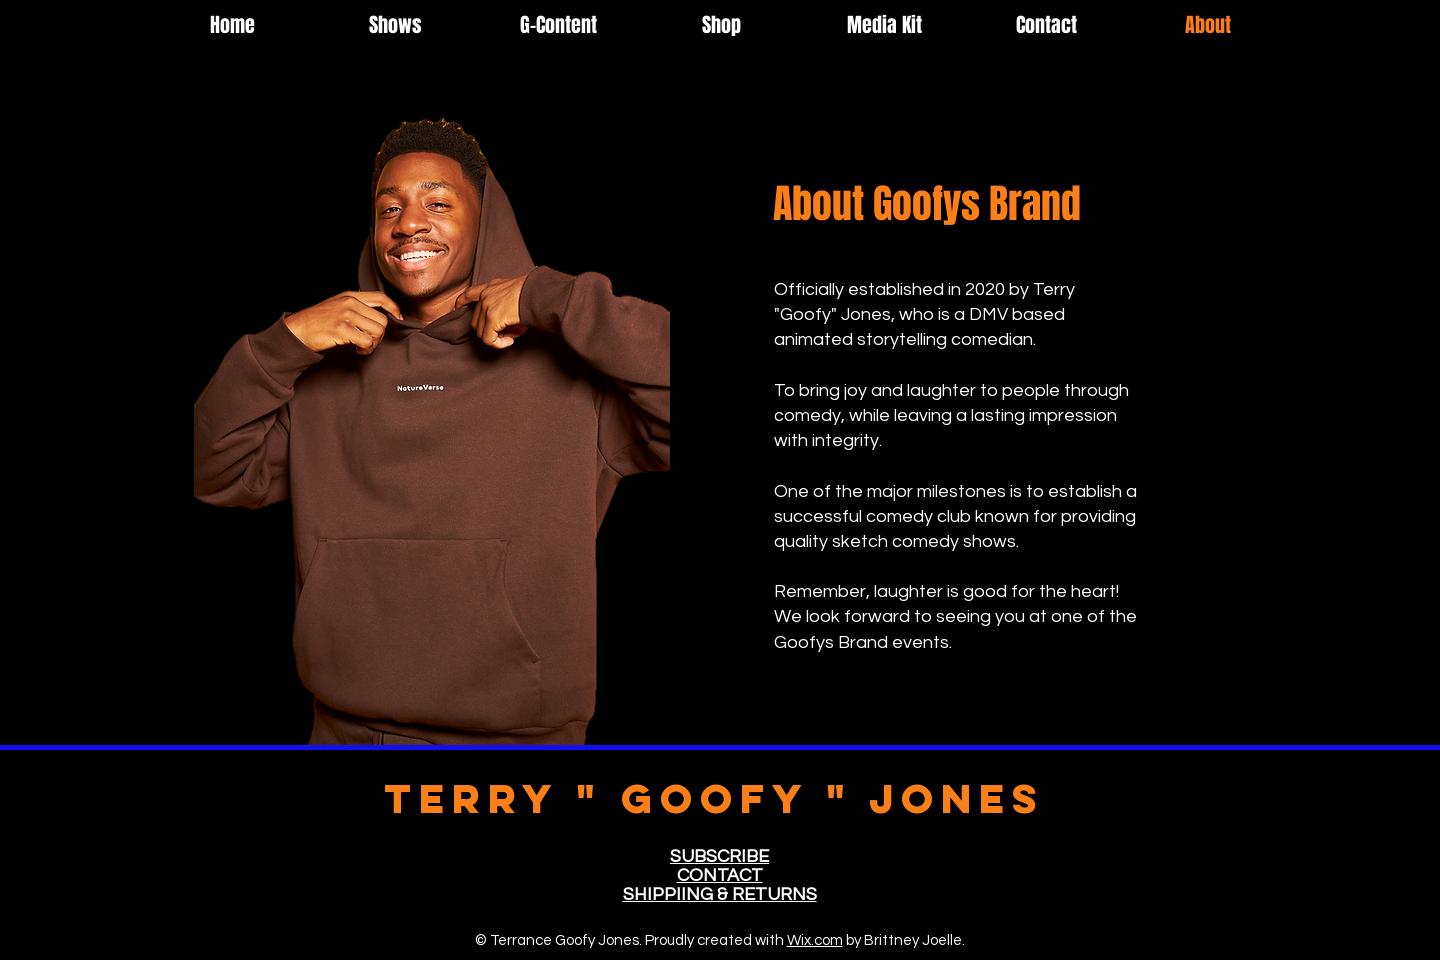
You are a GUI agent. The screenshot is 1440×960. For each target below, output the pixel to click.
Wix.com (815, 940)
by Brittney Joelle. (904, 940)
